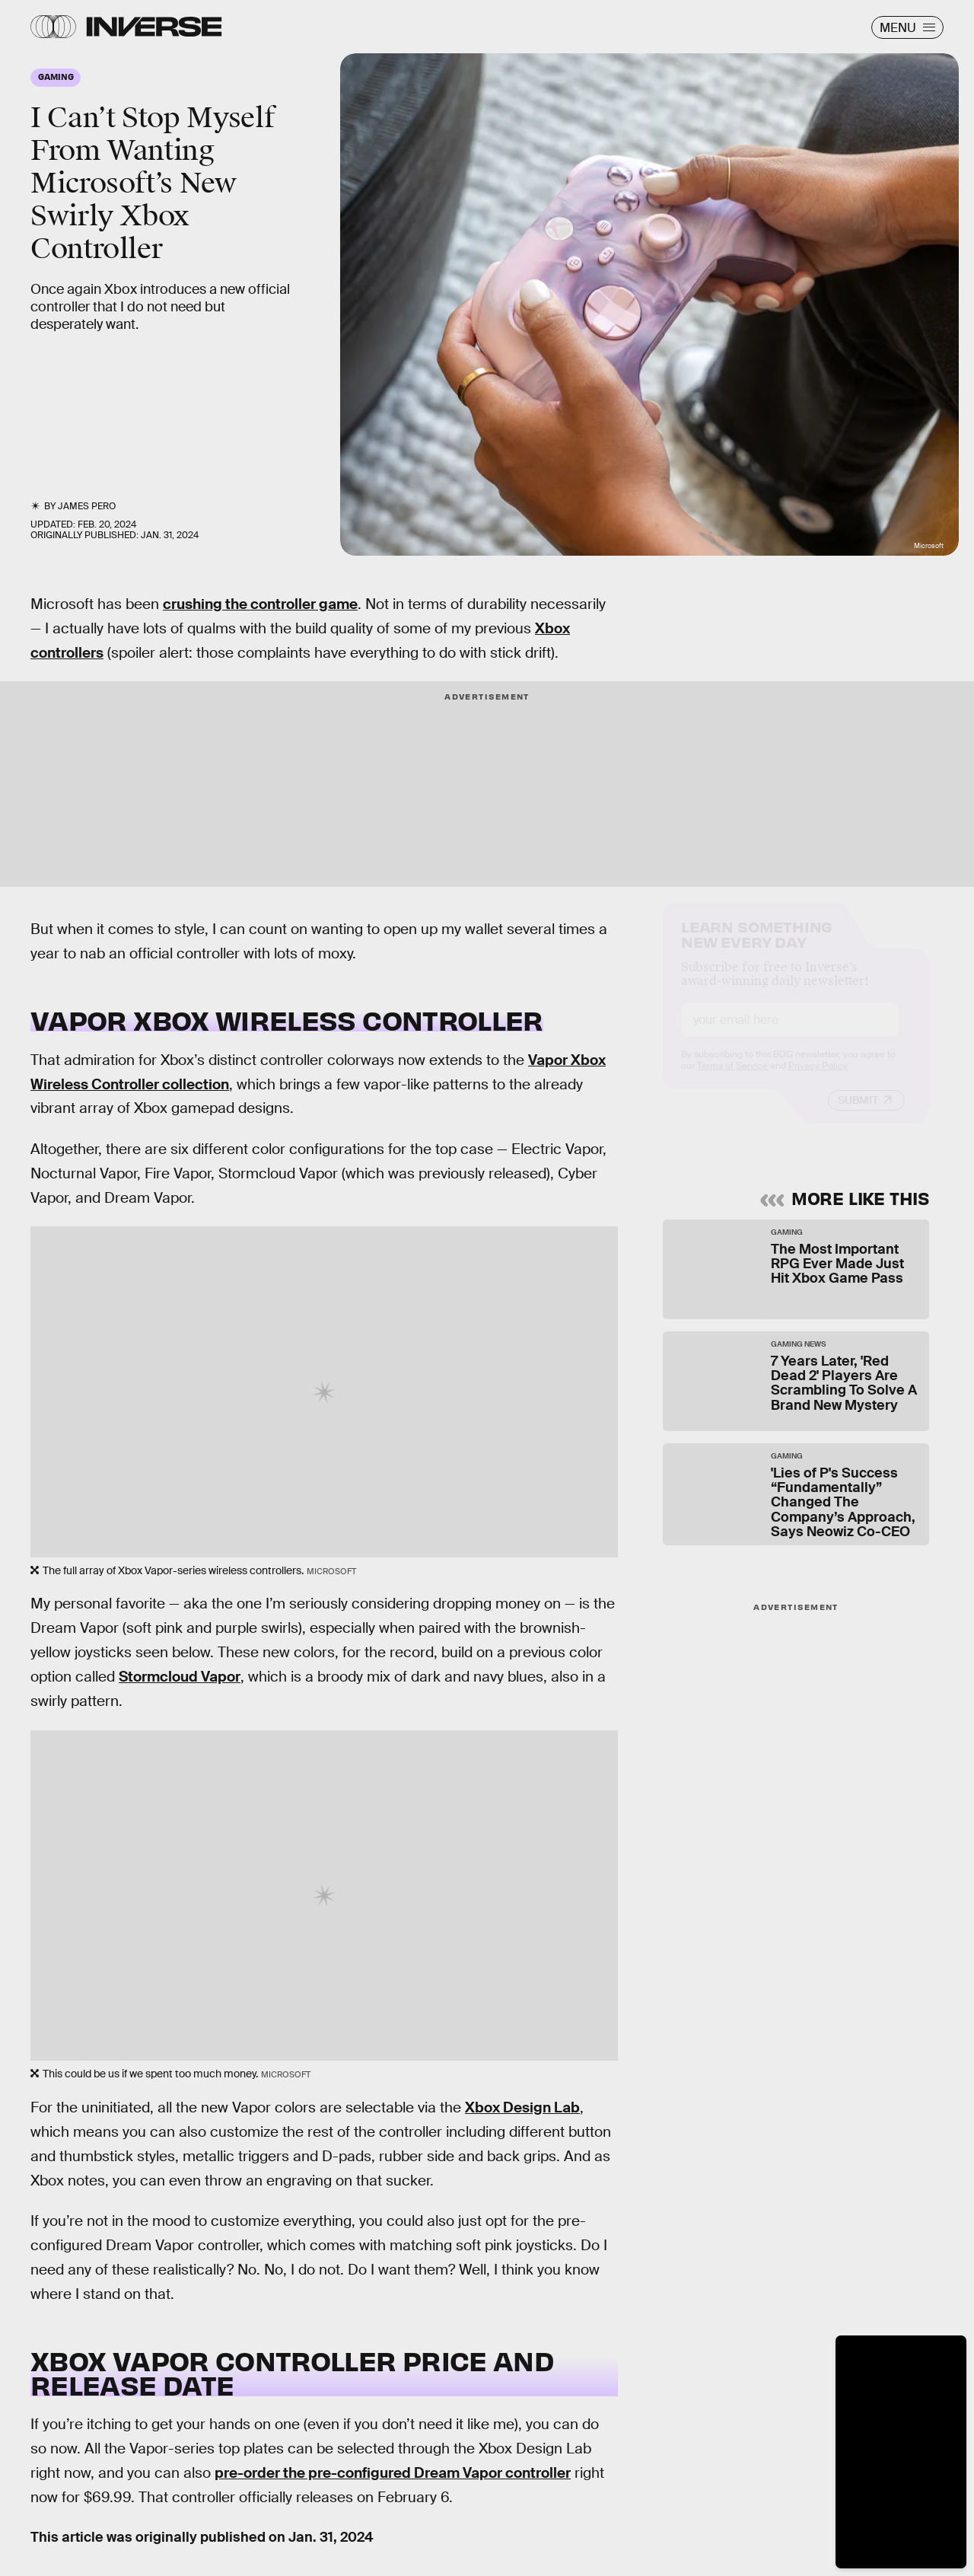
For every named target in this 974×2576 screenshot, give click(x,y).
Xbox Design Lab (522, 2107)
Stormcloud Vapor (179, 1676)
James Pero (87, 506)
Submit (858, 1114)
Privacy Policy (818, 1079)
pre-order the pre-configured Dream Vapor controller (393, 2472)
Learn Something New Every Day (756, 946)
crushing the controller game (260, 604)
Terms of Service (732, 1079)
